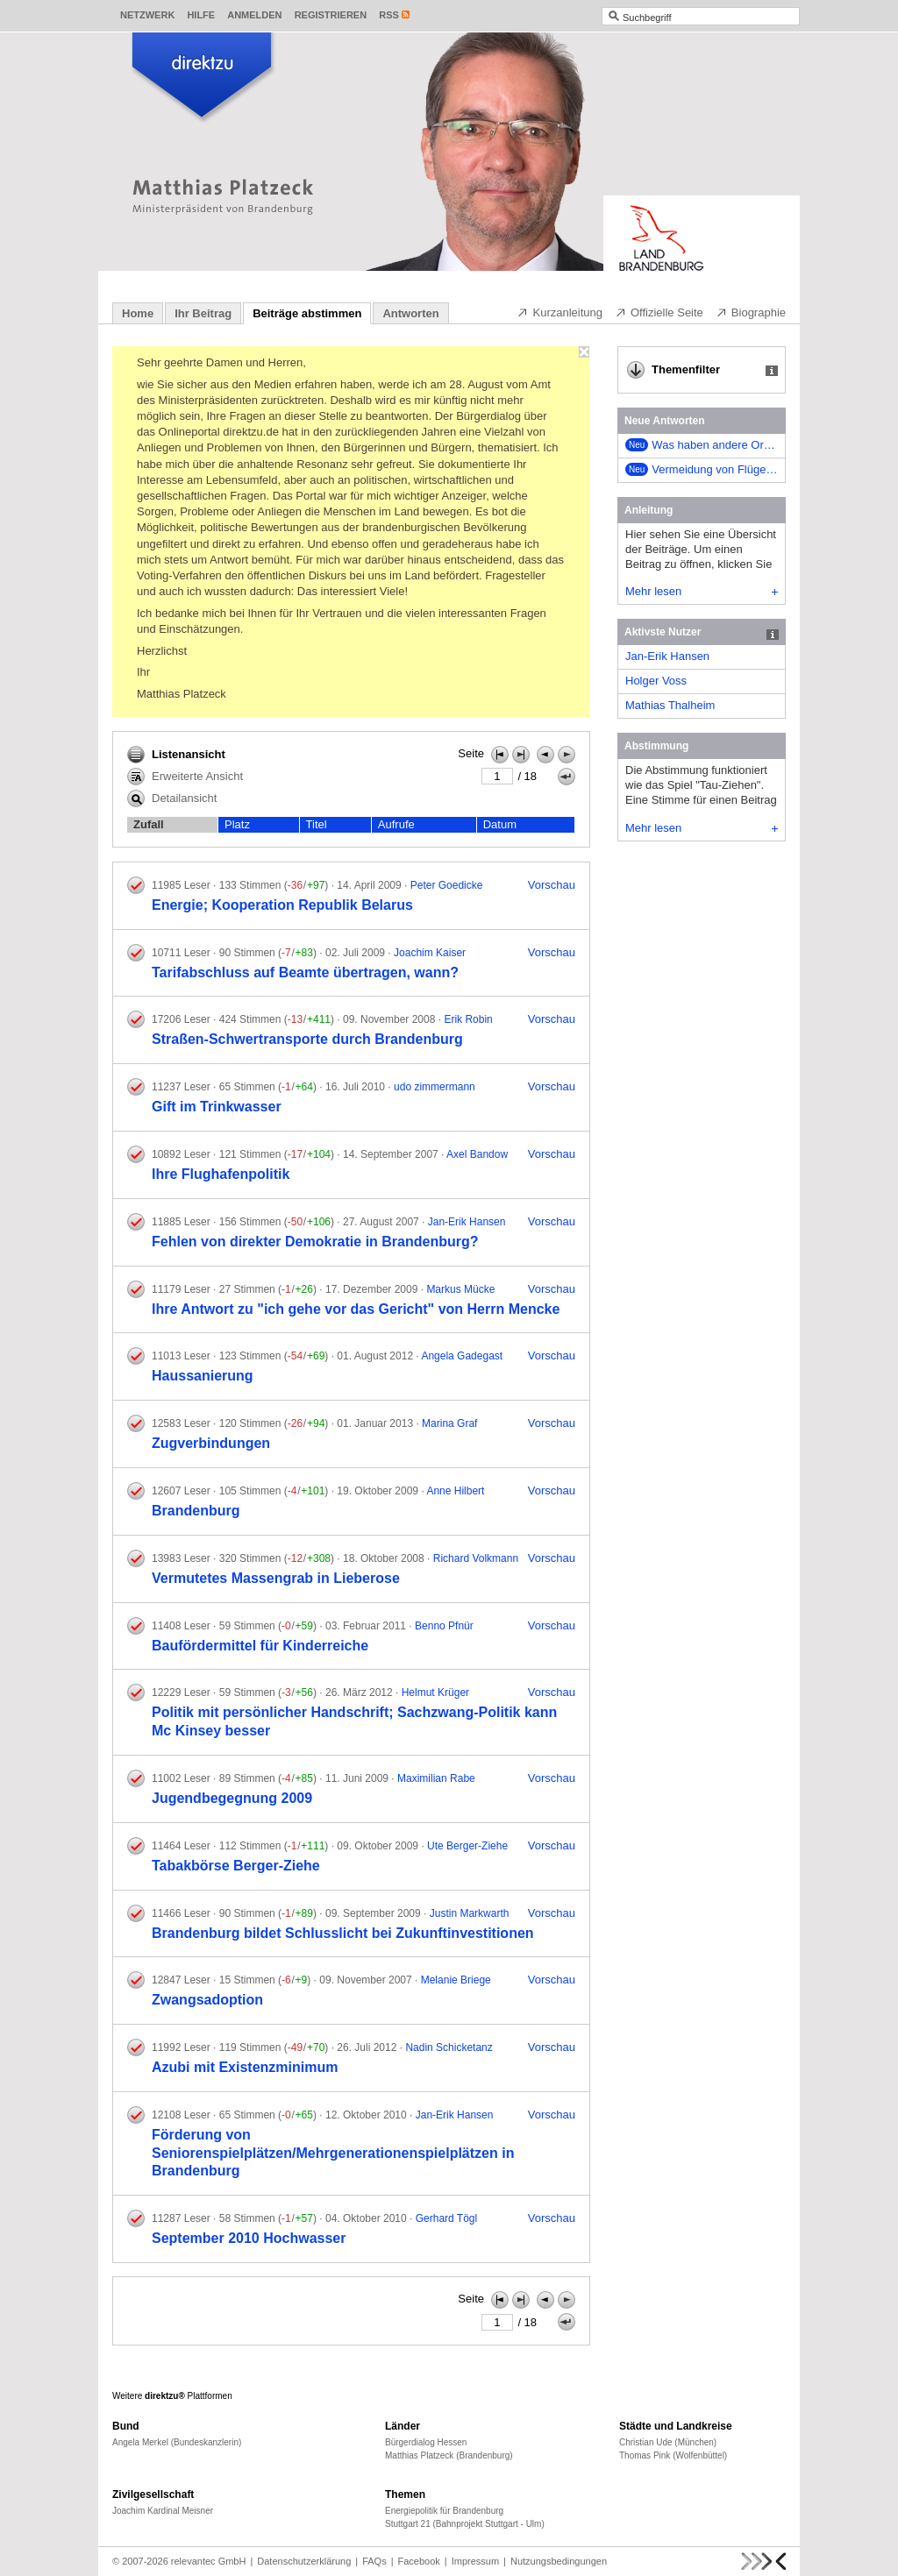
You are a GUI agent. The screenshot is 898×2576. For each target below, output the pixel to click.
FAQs (374, 2561)
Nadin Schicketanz (448, 2047)
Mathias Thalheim (670, 705)
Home (137, 313)
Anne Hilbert (455, 1491)
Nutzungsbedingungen (558, 2561)
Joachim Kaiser (430, 953)
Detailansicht (172, 798)
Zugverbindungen (211, 1443)
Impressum (475, 2561)
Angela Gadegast (461, 1356)
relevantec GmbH (208, 2561)
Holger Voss (656, 680)
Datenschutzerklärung (304, 2561)
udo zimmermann (434, 1087)
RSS (389, 15)
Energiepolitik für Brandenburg (444, 2511)
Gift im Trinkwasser (217, 1106)
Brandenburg (195, 1510)
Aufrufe (396, 824)
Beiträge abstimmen (307, 313)
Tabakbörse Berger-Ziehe (236, 1865)
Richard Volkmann (475, 1558)
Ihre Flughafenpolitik (220, 1174)
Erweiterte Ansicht (185, 776)
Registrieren (331, 15)
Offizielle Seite (659, 312)
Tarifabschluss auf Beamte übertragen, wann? (305, 972)
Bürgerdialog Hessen (426, 2442)
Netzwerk (147, 15)
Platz (237, 824)
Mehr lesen (701, 591)
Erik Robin (468, 1019)
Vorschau (551, 884)
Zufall (148, 824)
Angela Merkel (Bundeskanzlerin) (176, 2442)
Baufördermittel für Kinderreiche (260, 1645)
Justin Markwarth (470, 1913)
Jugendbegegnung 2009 (232, 1798)
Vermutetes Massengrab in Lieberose (276, 1578)
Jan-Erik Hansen (467, 1222)
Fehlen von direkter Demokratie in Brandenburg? (315, 1241)
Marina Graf (449, 1423)
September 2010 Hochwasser (249, 2238)
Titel (316, 824)
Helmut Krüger (435, 1692)
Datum (500, 824)
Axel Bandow (477, 1154)
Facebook (419, 2561)
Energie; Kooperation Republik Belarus (282, 905)
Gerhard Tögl (446, 2218)
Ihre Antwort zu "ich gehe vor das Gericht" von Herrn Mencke (355, 1309)
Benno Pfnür (444, 1626)
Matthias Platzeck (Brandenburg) (449, 2455)
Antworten (410, 313)
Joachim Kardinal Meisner (162, 2511)
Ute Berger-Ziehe (467, 1846)
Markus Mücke (460, 1289)
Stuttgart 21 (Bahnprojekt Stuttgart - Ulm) (465, 2524)
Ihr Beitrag (203, 313)
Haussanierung (202, 1375)
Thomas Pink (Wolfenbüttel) (673, 2455)
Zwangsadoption (207, 1999)
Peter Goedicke (446, 885)
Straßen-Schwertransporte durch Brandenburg (307, 1039)
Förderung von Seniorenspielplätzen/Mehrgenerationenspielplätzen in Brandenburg (333, 2153)
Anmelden (254, 15)
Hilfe (201, 15)
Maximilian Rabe (436, 1778)
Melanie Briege (456, 1980)
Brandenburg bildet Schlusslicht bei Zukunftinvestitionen (343, 1933)
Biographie (751, 312)
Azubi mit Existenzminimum (245, 2067)
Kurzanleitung (559, 312)
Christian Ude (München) (667, 2442)
